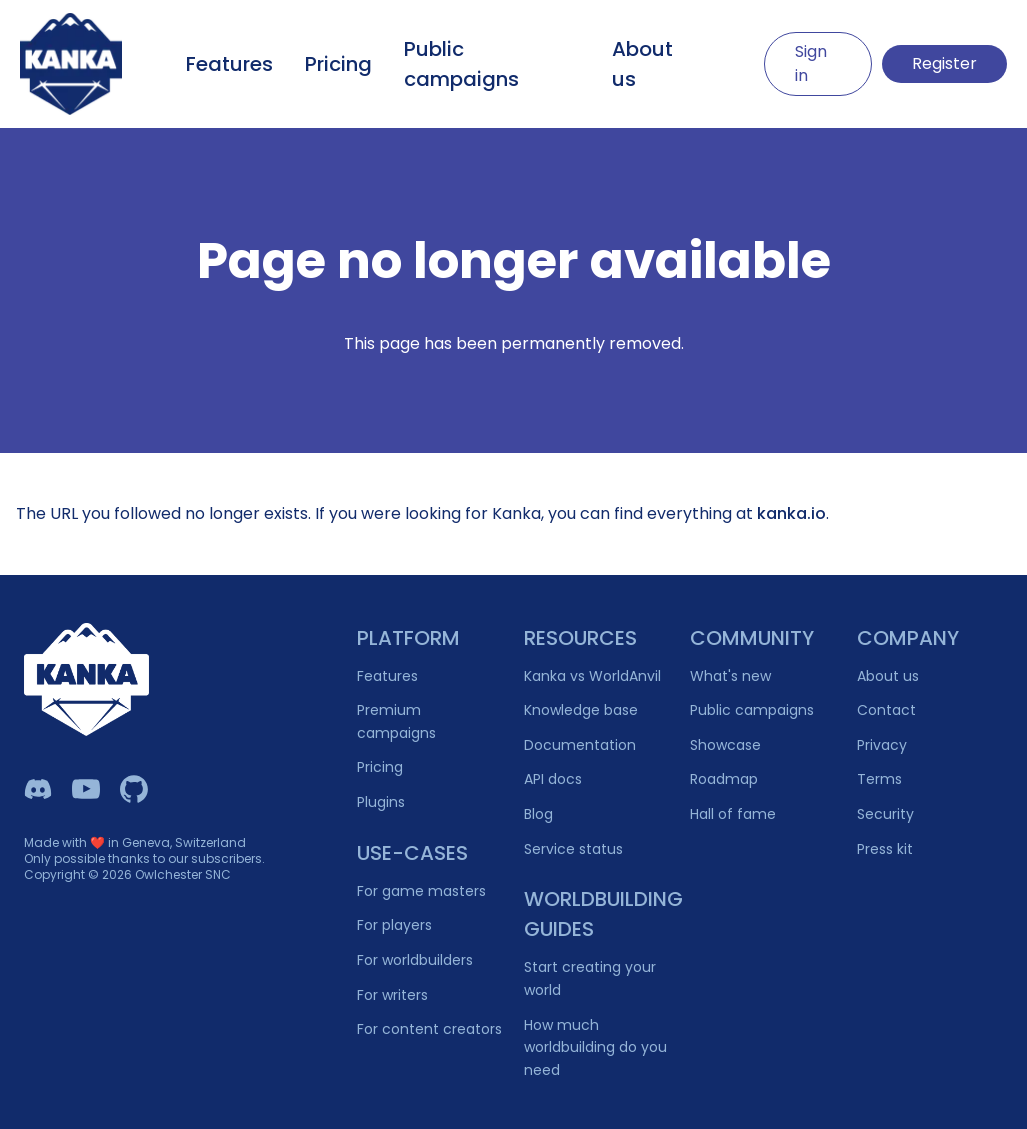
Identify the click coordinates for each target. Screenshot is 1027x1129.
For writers (392, 995)
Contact (886, 710)
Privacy (882, 745)
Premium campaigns (396, 721)
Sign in (811, 63)
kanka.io (791, 513)
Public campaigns (461, 64)
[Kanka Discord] (38, 789)
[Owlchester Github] (134, 789)
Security (885, 814)
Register (944, 63)
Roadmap (724, 779)
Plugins (381, 802)
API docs (553, 779)
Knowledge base (581, 710)
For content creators (429, 1029)
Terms (879, 779)
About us (642, 64)
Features (229, 64)
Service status (573, 849)
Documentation (580, 745)
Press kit (885, 849)
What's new (730, 676)
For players (394, 925)
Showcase (725, 745)
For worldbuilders (415, 960)
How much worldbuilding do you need (595, 1047)
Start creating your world (590, 978)
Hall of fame (733, 814)
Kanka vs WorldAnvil (592, 676)
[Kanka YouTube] (86, 789)
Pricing (338, 64)
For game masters (421, 891)
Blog (538, 814)
